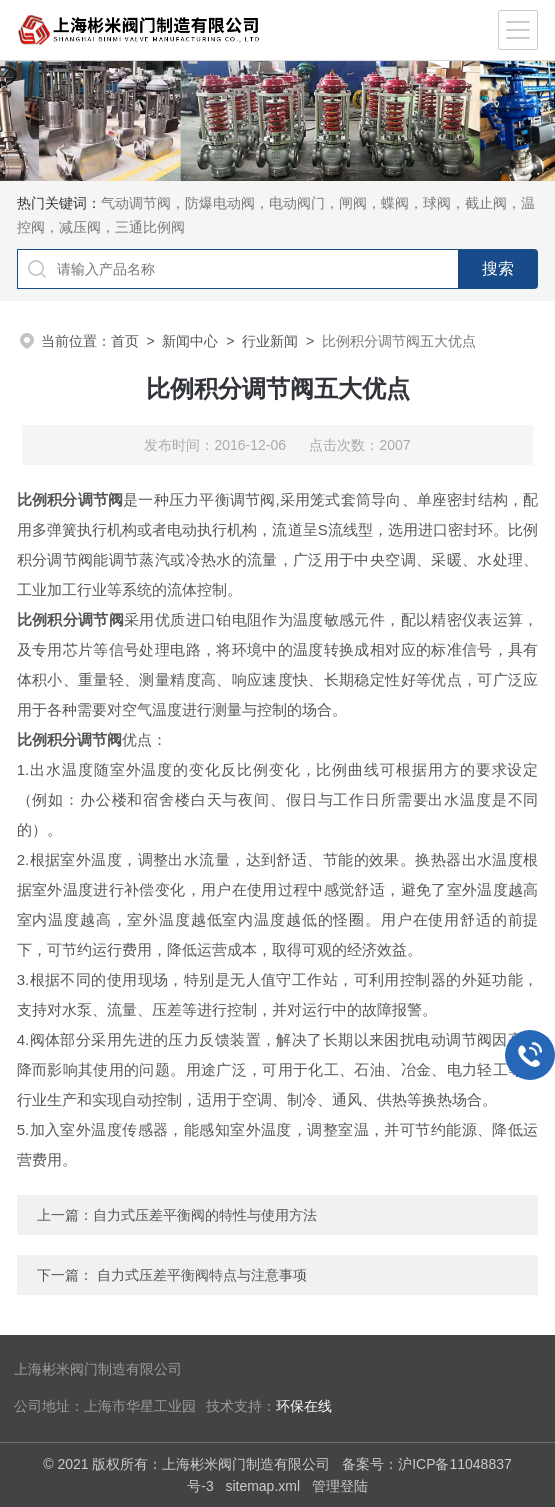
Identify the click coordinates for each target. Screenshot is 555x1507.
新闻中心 (190, 341)
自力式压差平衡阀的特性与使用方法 (205, 1215)
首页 (125, 341)
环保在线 (304, 1406)
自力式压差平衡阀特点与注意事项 (202, 1275)
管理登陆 (340, 1486)
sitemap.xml (262, 1486)
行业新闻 (270, 341)
